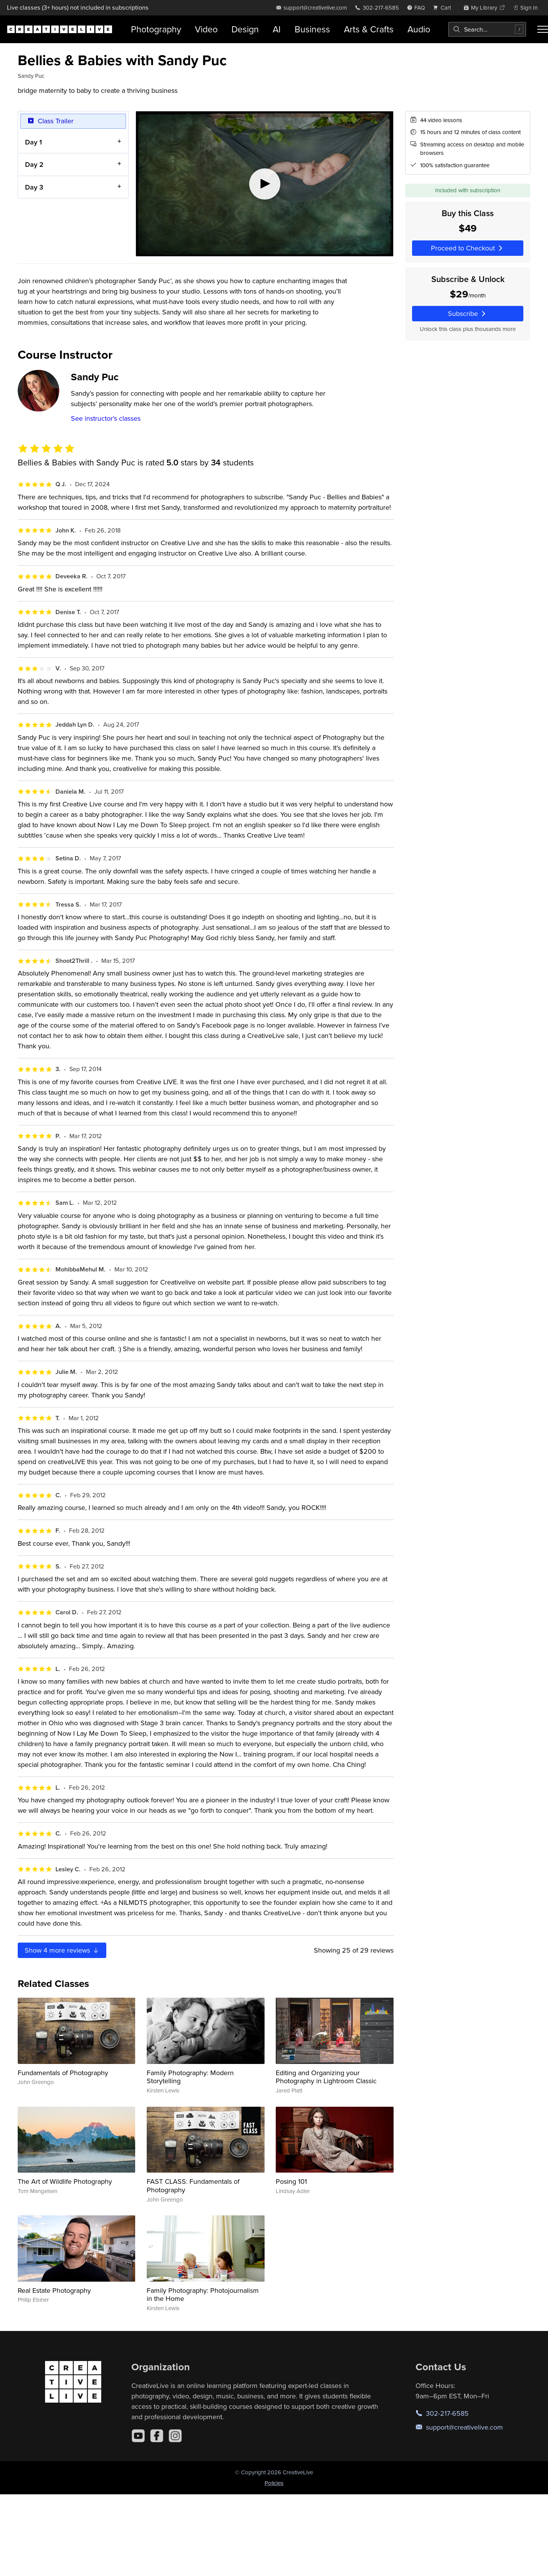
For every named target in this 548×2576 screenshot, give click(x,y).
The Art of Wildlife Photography (65, 2181)
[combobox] (487, 29)
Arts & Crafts (369, 29)
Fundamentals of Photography (63, 2072)
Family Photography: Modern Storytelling (190, 2077)
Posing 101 (291, 2181)
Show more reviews (62, 1950)
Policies (274, 2483)
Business (312, 29)
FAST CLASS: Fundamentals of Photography (193, 2185)
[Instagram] (175, 2436)
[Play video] (264, 183)
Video (206, 29)
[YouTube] (138, 2436)
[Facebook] (157, 2436)
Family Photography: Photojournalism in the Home (203, 2294)
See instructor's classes (106, 418)
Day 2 (34, 164)
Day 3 (34, 186)
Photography (156, 29)
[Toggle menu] (542, 29)
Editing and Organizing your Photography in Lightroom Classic (326, 2077)
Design (245, 29)
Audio (418, 29)
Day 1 (33, 141)
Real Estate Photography (54, 2290)
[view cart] (444, 7)
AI (277, 29)
